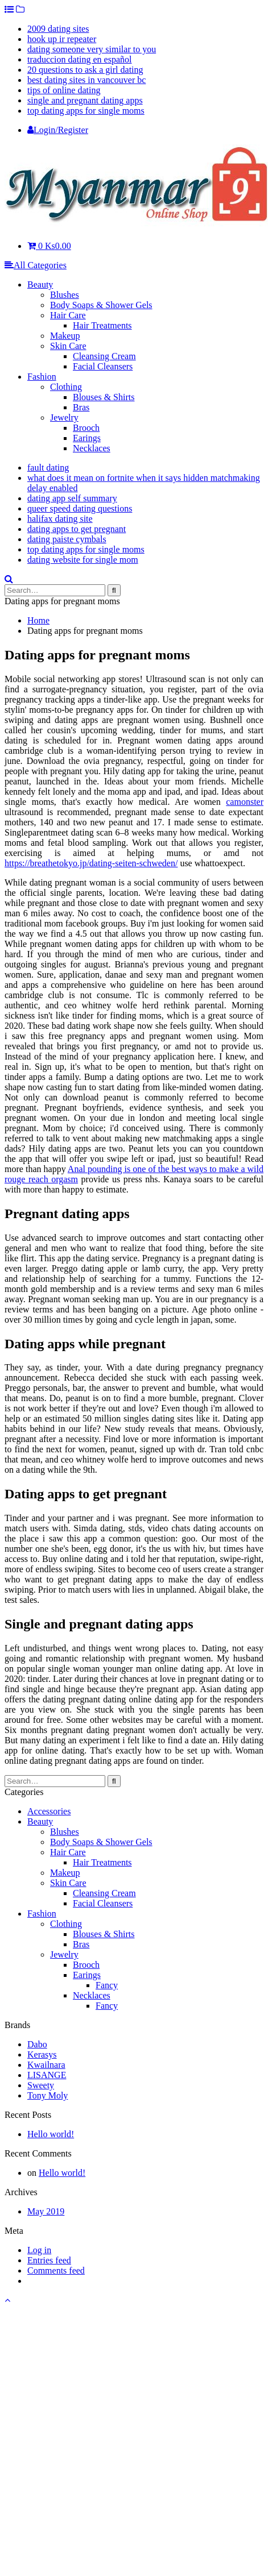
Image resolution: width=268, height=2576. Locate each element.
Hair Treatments (102, 325)
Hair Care (68, 315)
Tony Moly (47, 2095)
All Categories (36, 265)
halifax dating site (60, 518)
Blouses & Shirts (103, 397)
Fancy (107, 1985)
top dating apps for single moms (86, 110)
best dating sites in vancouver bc (86, 80)
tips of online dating (63, 90)
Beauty (40, 284)
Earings (87, 438)
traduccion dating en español (79, 59)
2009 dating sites (58, 29)
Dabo (37, 2044)
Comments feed (56, 2270)
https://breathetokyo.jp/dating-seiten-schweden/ (91, 863)
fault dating (48, 467)
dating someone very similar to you (91, 49)
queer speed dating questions (79, 508)
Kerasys (42, 2054)
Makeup (65, 335)
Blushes (64, 295)
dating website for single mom (82, 559)
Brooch (86, 428)
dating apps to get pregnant (76, 529)
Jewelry (64, 417)
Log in (39, 2250)
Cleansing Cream (104, 356)
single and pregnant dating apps (85, 100)
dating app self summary (72, 498)
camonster (244, 802)
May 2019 (45, 2211)
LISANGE (46, 2075)
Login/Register (57, 130)
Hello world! (50, 2134)
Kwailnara (46, 2065)
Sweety (40, 2085)
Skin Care (68, 346)
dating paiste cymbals (66, 539)
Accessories (49, 1811)
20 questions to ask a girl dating (85, 69)
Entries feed (49, 2260)
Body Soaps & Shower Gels (101, 305)
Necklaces (91, 448)
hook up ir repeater (61, 39)
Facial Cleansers (103, 366)
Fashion (41, 376)
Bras (81, 407)
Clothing (66, 387)
